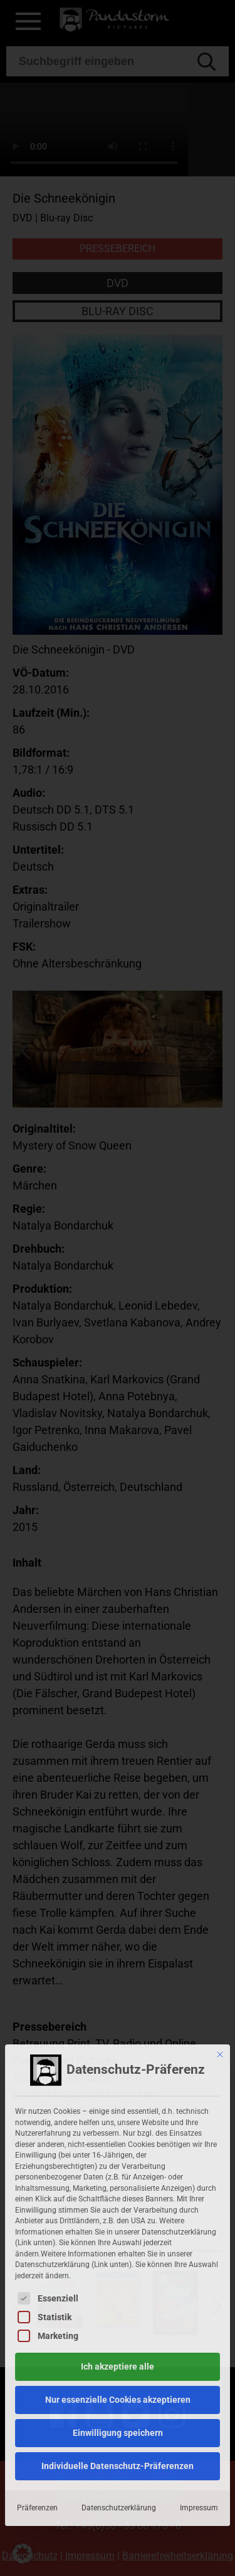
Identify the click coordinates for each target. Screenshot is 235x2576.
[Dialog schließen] (220, 1914)
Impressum (199, 2367)
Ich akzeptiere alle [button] (117, 2226)
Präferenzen (37, 2367)
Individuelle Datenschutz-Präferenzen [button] (117, 2325)
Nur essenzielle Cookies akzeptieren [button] (118, 2259)
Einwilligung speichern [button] (118, 2292)
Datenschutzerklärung (118, 2367)
